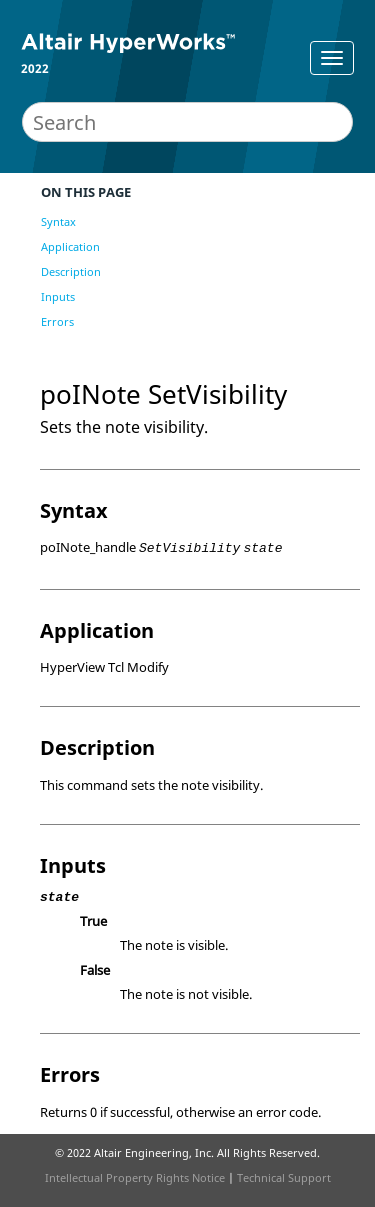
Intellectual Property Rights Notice (135, 1177)
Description (71, 271)
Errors (57, 321)
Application (70, 246)
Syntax (58, 221)
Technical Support (284, 1177)
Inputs (58, 296)
